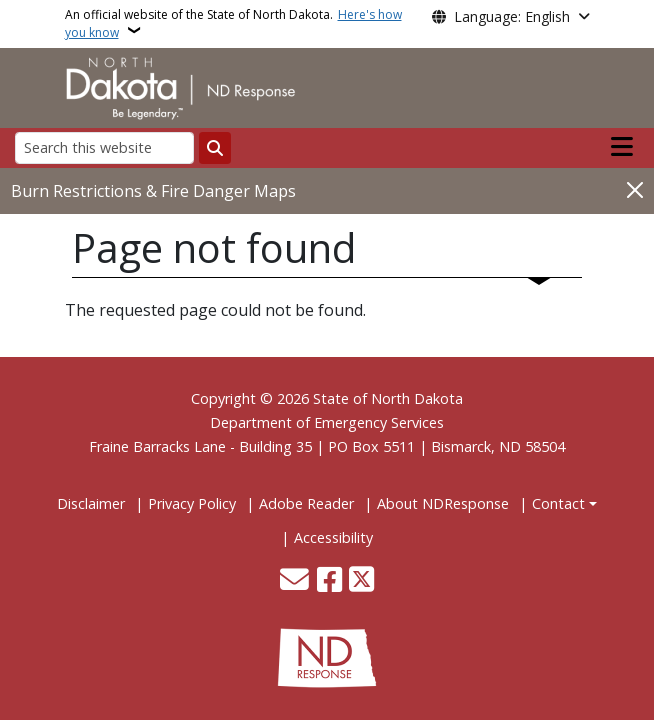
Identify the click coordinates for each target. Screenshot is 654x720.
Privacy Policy (192, 503)
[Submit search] (215, 148)
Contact (558, 503)
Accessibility (333, 537)
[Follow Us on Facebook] (329, 581)
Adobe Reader (306, 503)
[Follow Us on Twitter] (361, 581)
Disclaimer (91, 503)
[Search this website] (104, 147)
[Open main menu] (622, 147)
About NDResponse (443, 503)
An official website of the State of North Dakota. (233, 23)
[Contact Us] (294, 581)
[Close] (635, 189)
